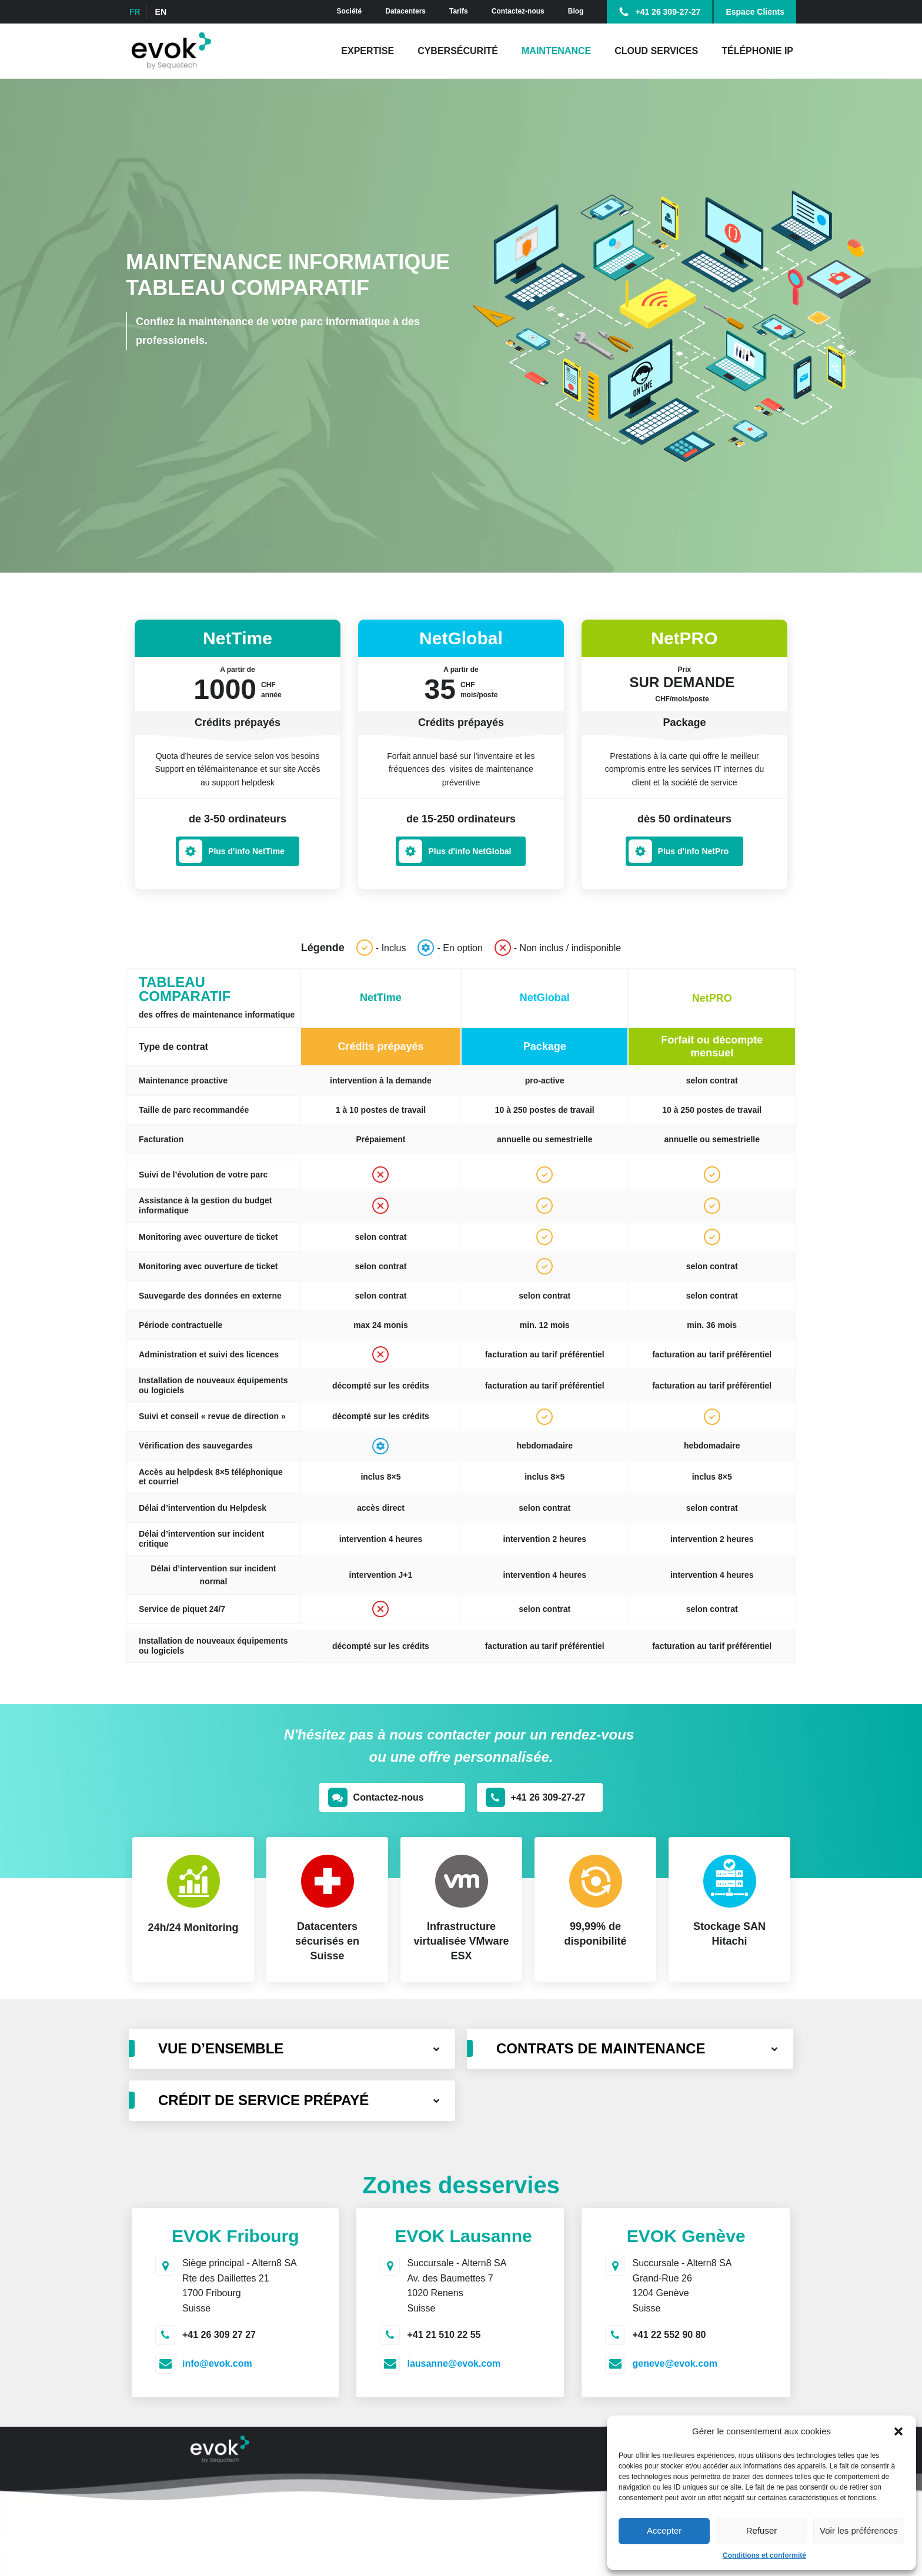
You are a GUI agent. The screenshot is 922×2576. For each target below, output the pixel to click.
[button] (898, 2431)
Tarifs (458, 11)
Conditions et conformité (764, 2555)
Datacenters (405, 11)
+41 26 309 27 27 (219, 2335)
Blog (576, 11)
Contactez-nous (518, 11)
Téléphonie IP (757, 51)
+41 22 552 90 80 (669, 2335)
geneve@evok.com (674, 2363)
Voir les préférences (859, 2530)
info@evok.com (217, 2363)
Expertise (367, 51)
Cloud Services (656, 51)
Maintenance (556, 51)
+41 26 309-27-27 (667, 11)
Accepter (664, 2530)
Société (349, 11)
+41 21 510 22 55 (443, 2335)
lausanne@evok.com (453, 2363)
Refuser (761, 2530)
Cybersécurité (457, 51)
